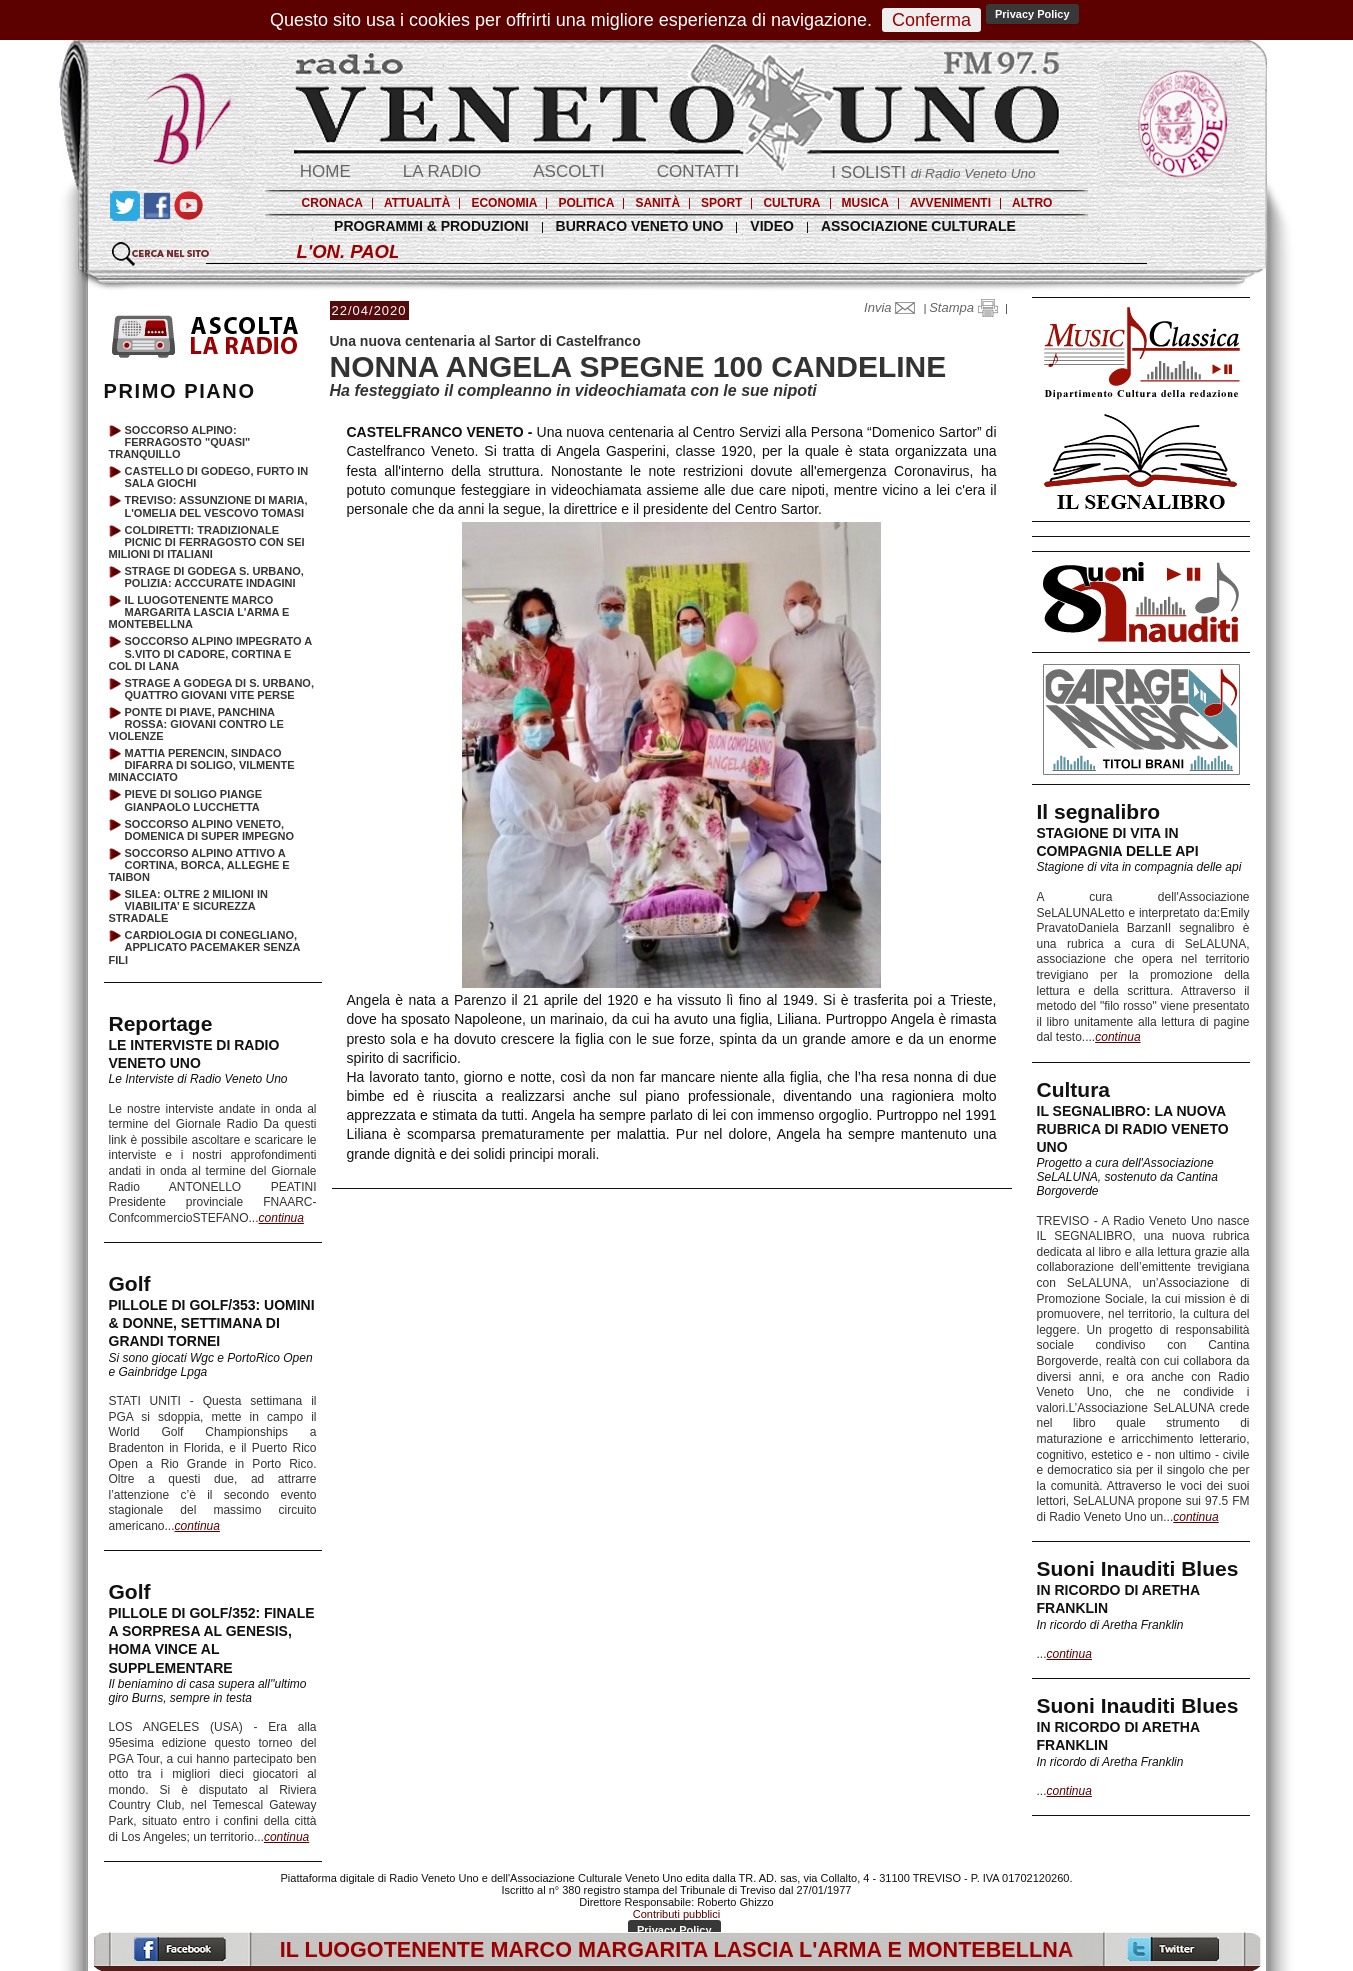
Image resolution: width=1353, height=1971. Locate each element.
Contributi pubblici (676, 1914)
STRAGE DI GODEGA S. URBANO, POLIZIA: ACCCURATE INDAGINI (214, 577)
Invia (894, 307)
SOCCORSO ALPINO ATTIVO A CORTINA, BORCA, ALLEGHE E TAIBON (199, 865)
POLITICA (586, 203)
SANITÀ (657, 203)
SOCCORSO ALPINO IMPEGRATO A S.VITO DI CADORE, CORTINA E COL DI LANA (210, 653)
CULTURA (791, 203)
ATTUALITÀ (417, 203)
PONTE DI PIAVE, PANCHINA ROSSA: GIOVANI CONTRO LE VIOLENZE (196, 724)
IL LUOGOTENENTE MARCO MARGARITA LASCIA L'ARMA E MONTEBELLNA (199, 612)
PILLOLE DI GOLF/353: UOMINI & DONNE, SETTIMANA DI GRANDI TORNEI (212, 1323)
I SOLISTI (933, 172)
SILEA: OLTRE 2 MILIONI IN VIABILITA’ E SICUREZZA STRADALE (188, 906)
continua (1117, 1037)
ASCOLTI (568, 171)
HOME (325, 171)
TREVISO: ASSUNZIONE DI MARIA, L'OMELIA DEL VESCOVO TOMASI (216, 506)
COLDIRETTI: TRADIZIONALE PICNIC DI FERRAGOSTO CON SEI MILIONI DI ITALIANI (207, 542)
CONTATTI (698, 171)
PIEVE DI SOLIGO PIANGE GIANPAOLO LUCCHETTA (194, 800)
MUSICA (865, 203)
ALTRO (1032, 203)
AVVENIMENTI (950, 203)
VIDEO (772, 226)
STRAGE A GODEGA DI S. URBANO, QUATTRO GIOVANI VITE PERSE (219, 689)
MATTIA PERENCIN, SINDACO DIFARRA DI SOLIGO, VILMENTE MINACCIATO (202, 765)
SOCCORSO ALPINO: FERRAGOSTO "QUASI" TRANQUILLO (180, 442)
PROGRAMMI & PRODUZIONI (431, 226)
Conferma (931, 20)
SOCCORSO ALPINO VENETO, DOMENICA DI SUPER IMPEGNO (210, 830)
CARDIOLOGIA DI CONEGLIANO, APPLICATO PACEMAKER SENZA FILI (205, 947)
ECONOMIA (504, 203)
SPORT (721, 203)
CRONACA (332, 203)
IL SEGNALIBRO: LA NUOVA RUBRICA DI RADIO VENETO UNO (1133, 1129)
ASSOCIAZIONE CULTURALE (918, 226)
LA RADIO (442, 171)
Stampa (963, 307)
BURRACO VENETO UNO (640, 226)
